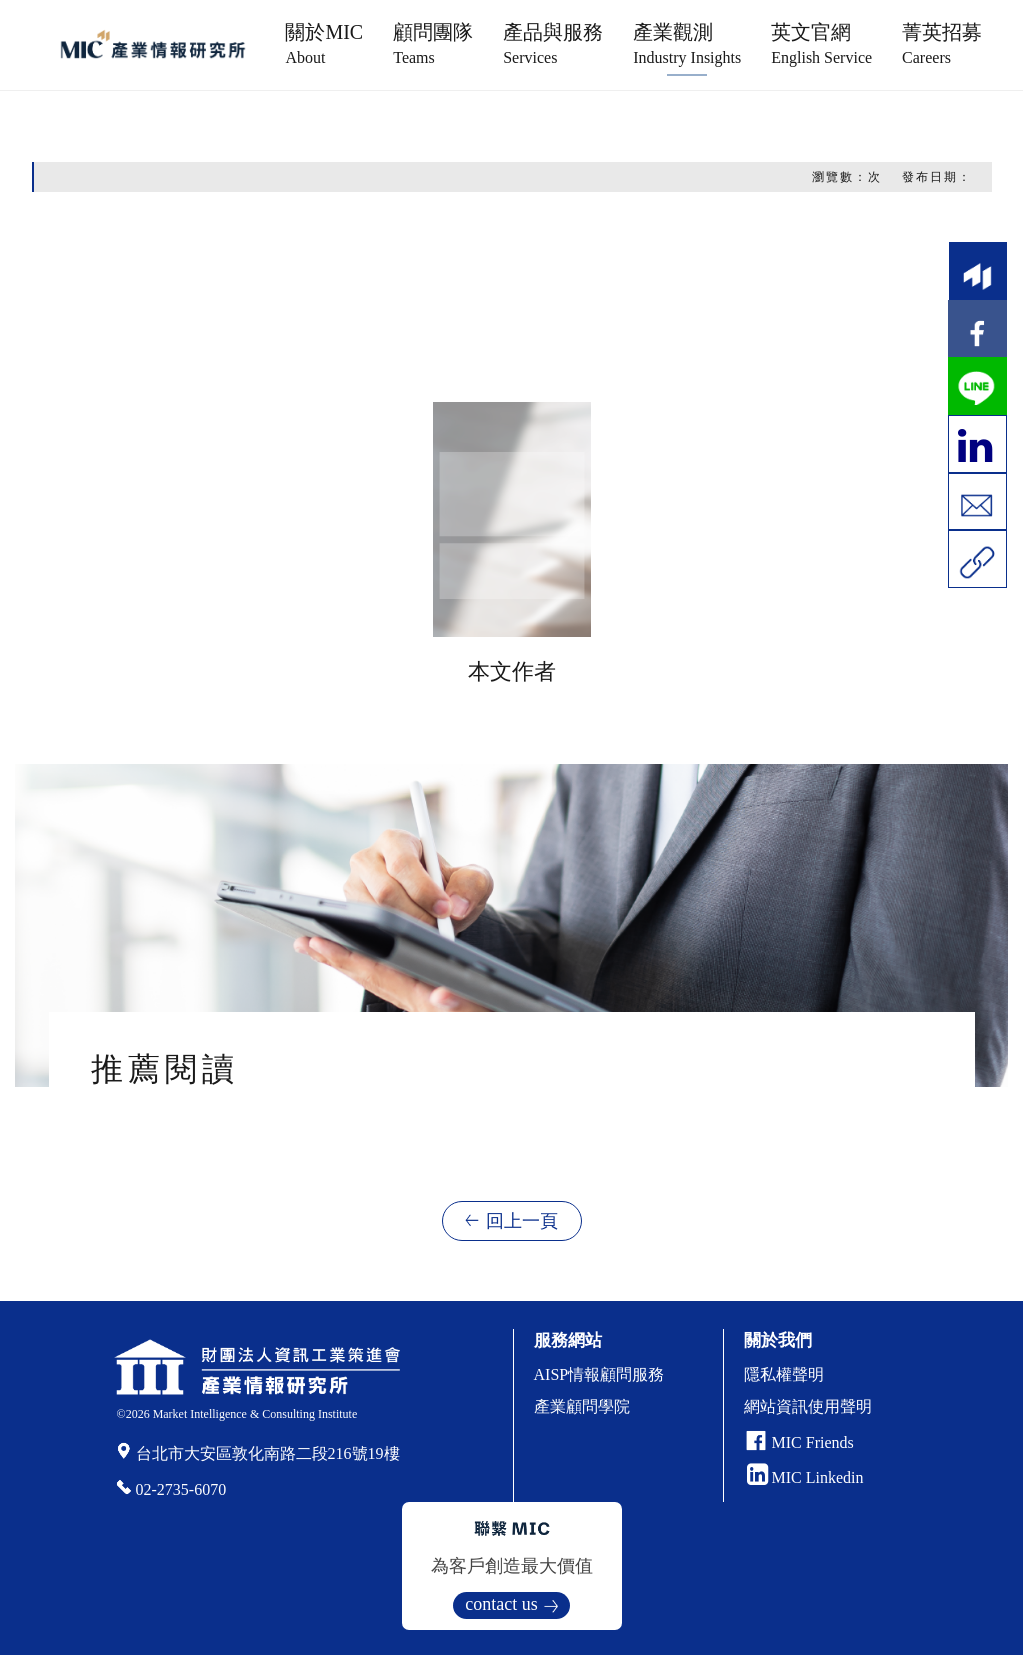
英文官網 (821, 43)
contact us (501, 1604)
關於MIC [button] (324, 43)
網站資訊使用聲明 (808, 1406)
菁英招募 (942, 43)
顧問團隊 (433, 43)
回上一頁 (522, 1221)
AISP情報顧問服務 (599, 1374)
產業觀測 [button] (687, 43)
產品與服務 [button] (553, 43)
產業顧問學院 (582, 1406)
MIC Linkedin (805, 1477)
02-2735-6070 (181, 1489)
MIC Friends (813, 1442)
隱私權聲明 (784, 1374)
